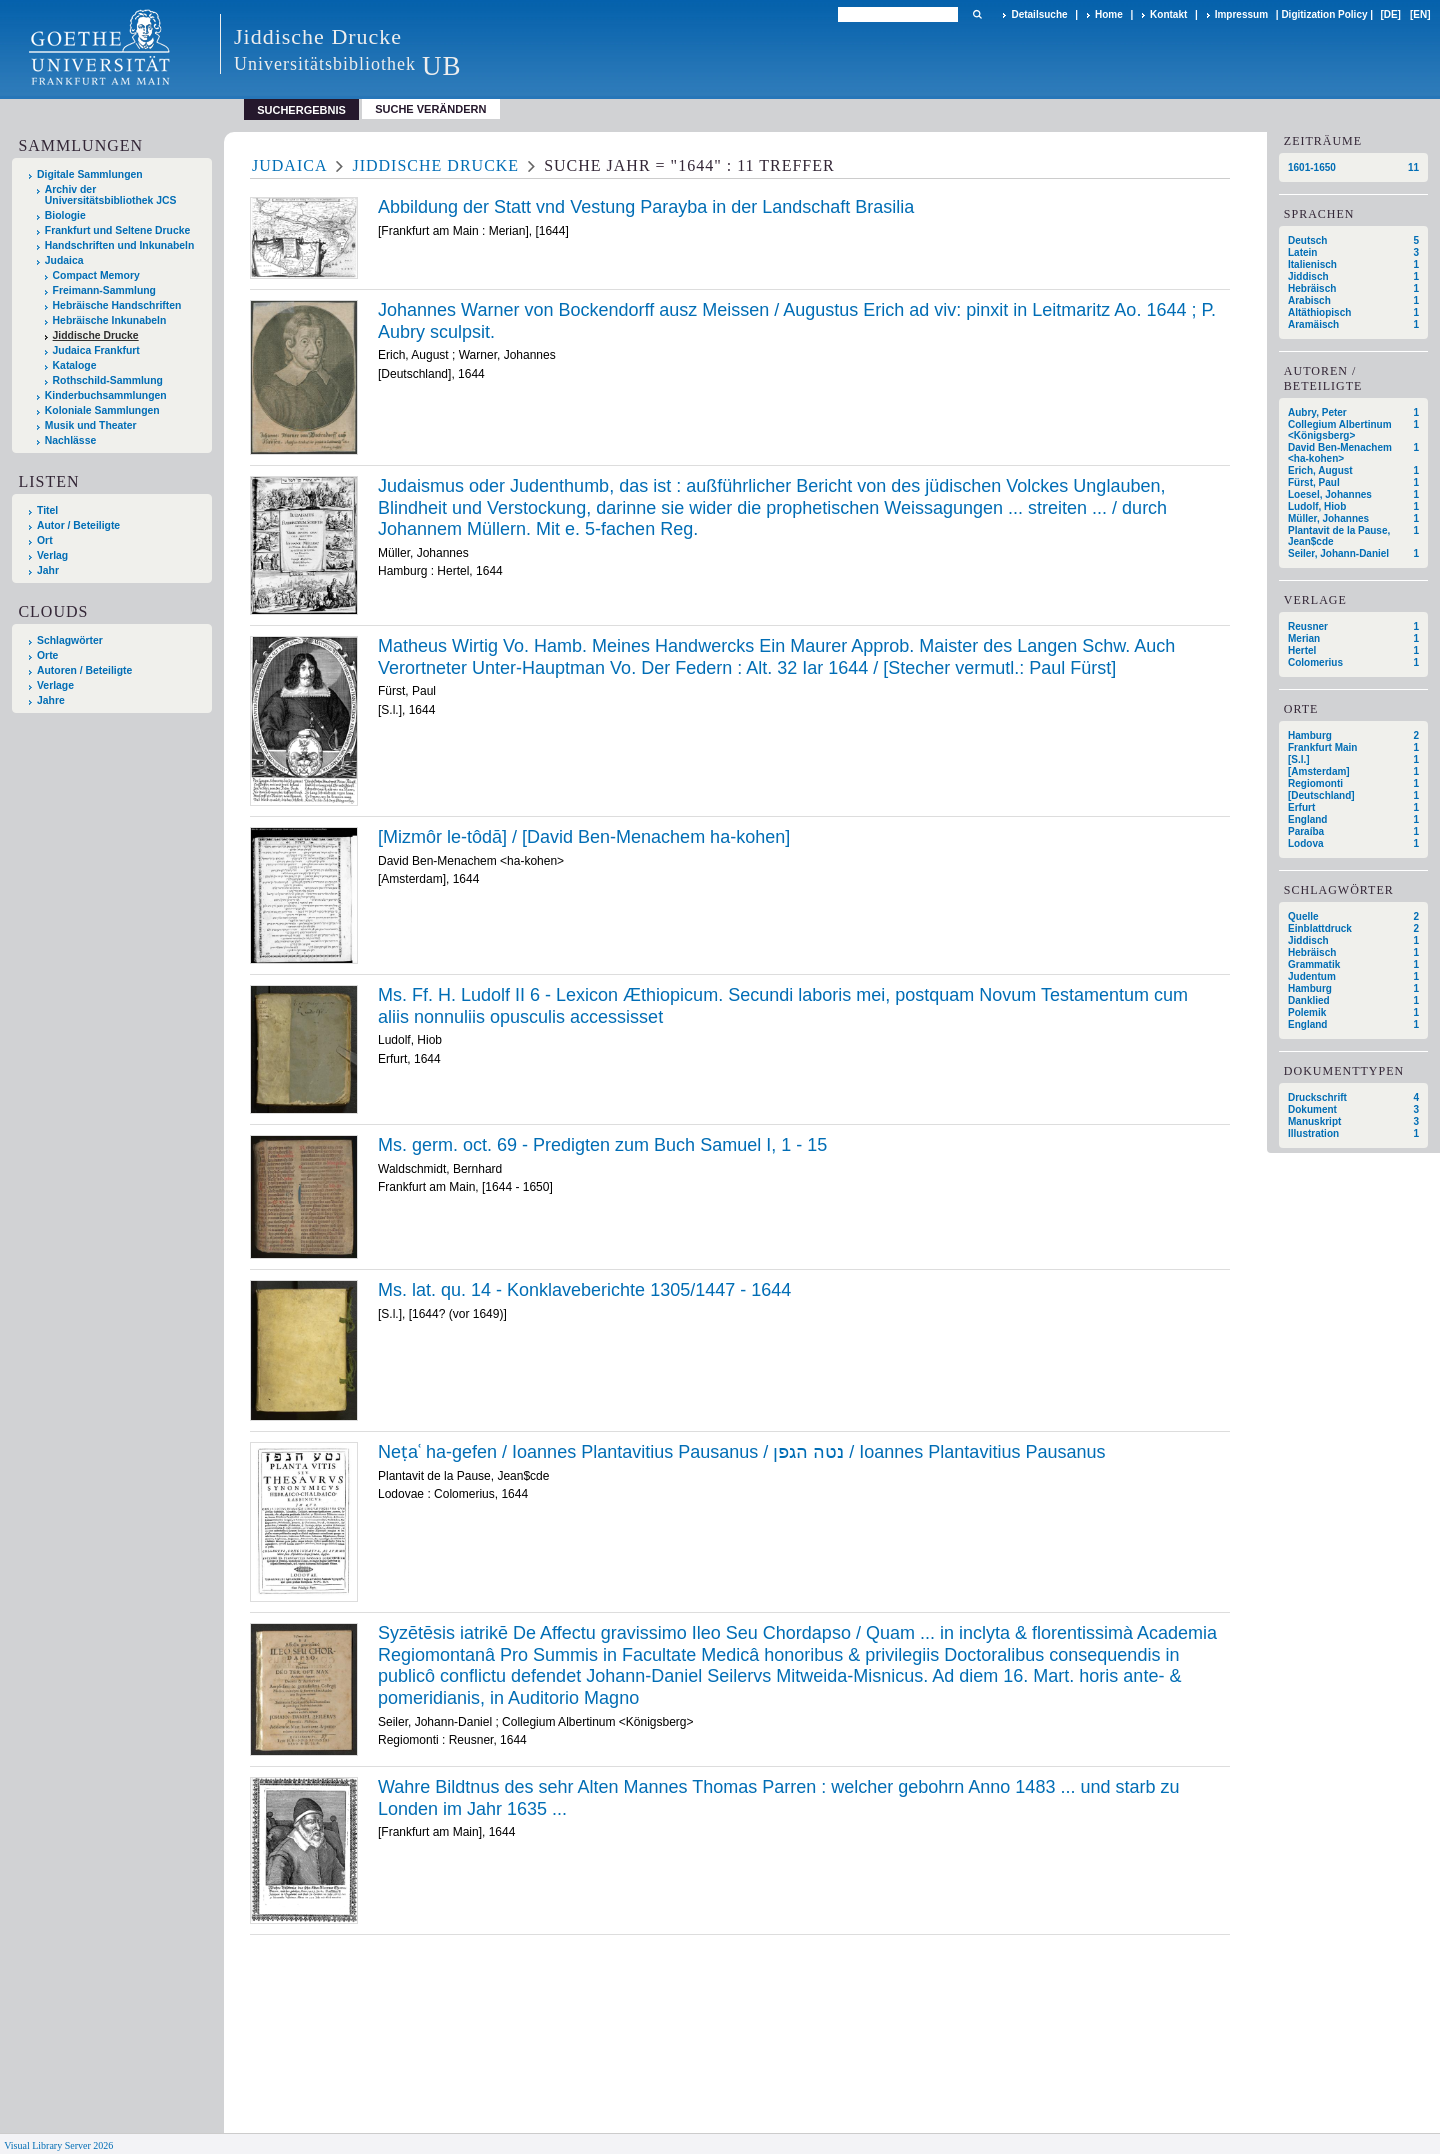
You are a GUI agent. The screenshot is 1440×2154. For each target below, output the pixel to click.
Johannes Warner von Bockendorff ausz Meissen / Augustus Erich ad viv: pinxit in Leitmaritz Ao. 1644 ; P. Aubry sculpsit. (797, 321)
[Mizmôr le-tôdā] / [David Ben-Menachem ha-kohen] (584, 837)
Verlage (55, 685)
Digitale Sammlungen (90, 174)
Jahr (48, 570)
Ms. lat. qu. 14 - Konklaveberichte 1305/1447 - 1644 (584, 1290)
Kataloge (75, 365)
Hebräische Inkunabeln (110, 320)
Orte (47, 655)
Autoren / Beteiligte (84, 670)
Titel (47, 510)
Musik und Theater (91, 425)
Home (1109, 14)
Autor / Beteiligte (78, 525)
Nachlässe (70, 440)
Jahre (51, 700)
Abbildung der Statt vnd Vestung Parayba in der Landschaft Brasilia (646, 207)
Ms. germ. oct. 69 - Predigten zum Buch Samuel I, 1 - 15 (602, 1145)
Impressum (1241, 14)
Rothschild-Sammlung (108, 380)
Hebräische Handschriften (117, 305)
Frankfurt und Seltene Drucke (118, 230)
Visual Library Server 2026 (58, 2145)
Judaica (64, 260)
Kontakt (1168, 14)
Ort (45, 540)
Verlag (52, 555)
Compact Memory (96, 275)
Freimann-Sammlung (104, 290)
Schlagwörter (70, 640)
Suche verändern (430, 109)
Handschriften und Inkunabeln (120, 245)
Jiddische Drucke (96, 335)
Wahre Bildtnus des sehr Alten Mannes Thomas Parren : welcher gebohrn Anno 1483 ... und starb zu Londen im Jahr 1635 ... (778, 1798)
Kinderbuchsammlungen (106, 395)
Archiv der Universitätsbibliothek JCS (111, 195)
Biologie (65, 215)
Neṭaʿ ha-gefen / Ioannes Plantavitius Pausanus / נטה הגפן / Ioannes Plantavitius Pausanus (741, 1452)
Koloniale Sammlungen (102, 410)
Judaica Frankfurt (96, 350)
